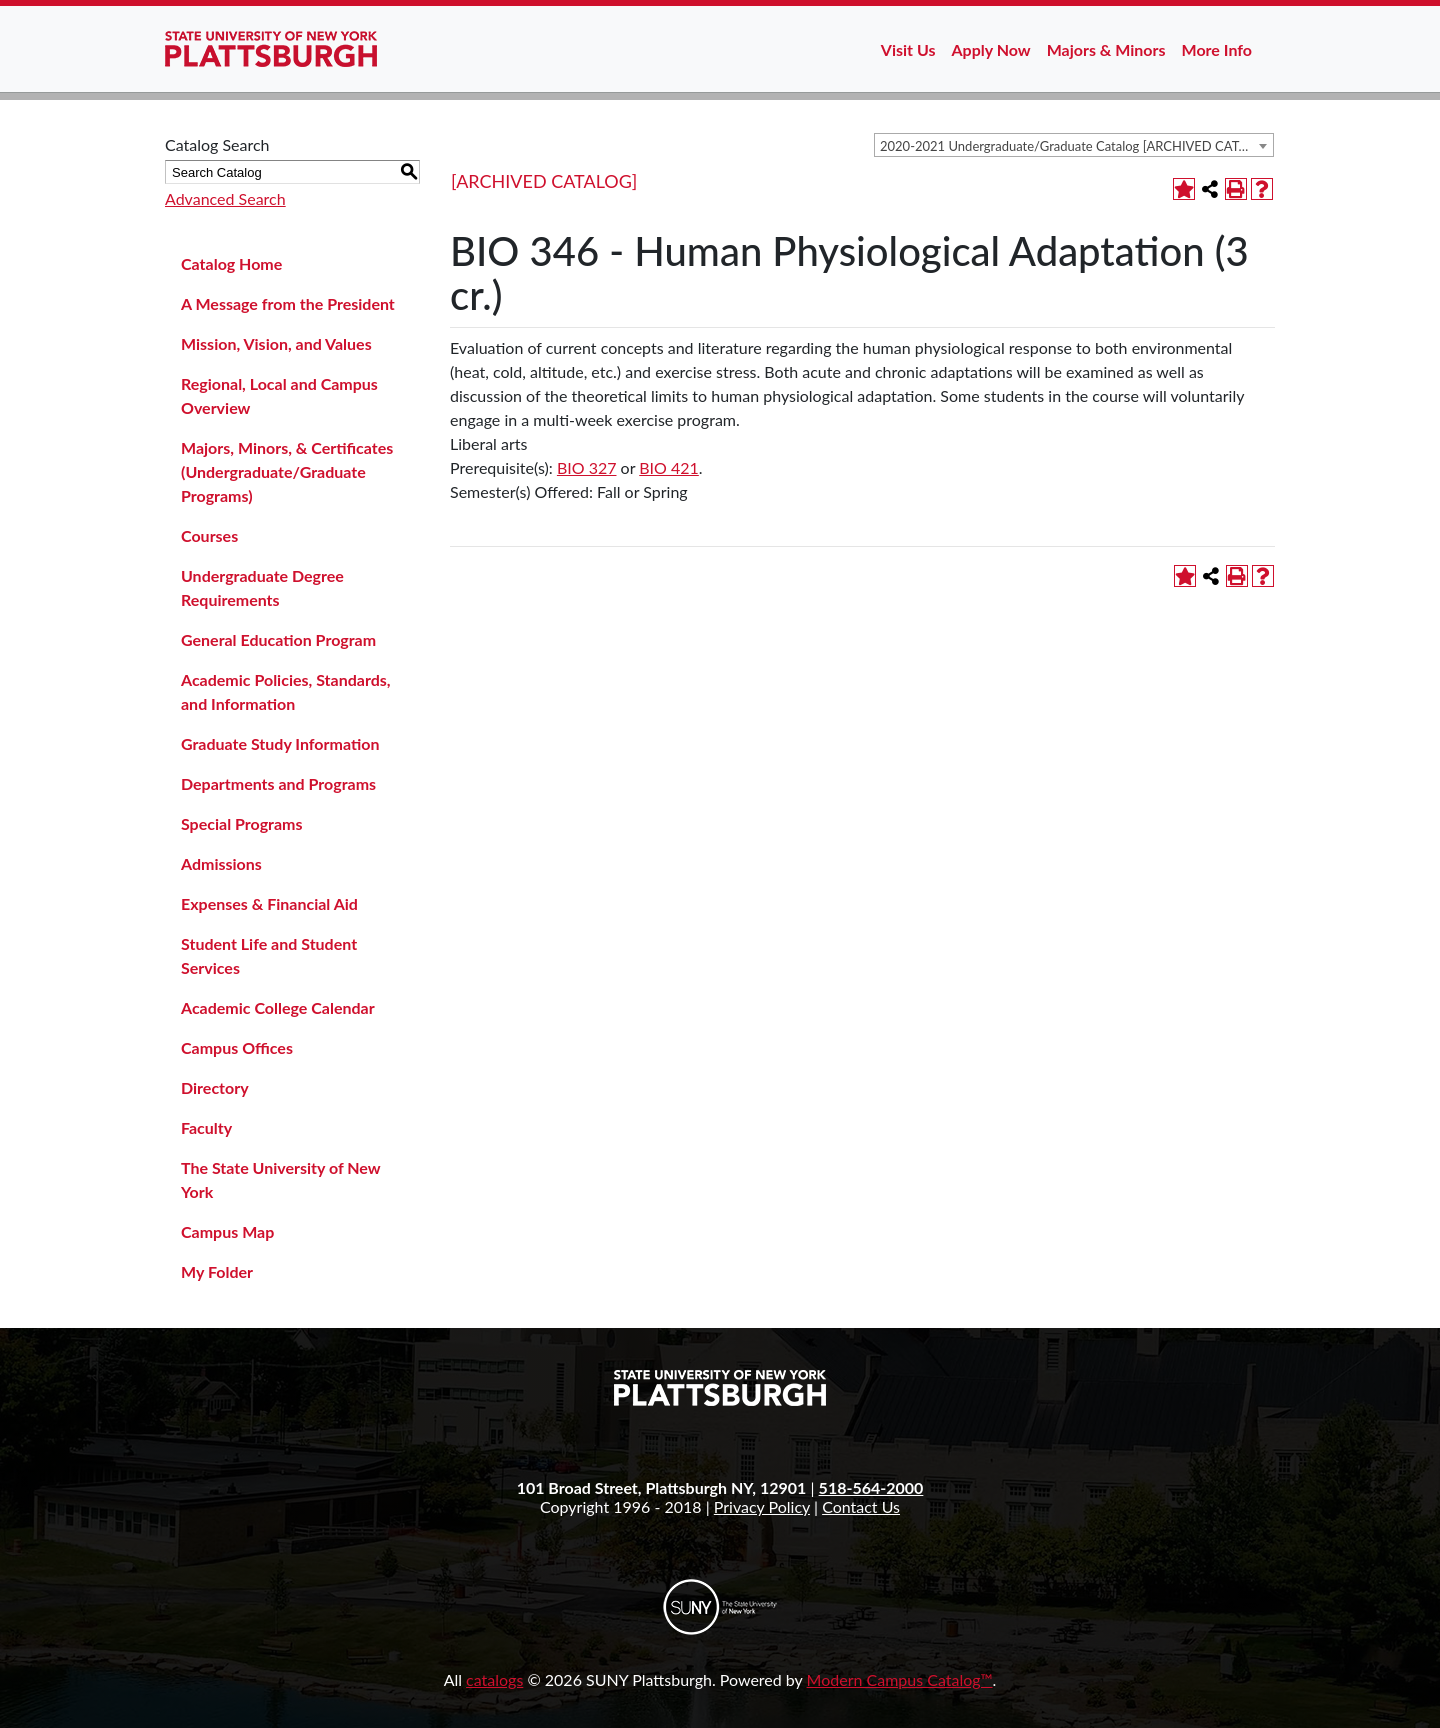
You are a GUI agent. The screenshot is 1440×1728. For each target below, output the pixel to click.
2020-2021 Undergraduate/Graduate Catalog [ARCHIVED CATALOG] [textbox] (1076, 146)
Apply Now (991, 49)
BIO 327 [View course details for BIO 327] (587, 467)
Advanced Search (225, 198)
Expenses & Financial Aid (269, 903)
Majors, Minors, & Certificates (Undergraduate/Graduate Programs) (287, 471)
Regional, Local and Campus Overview (279, 395)
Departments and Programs (278, 783)
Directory (215, 1087)
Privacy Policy (762, 1506)
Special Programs (242, 823)
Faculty (206, 1127)
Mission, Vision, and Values (276, 343)
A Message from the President (288, 303)
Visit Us (908, 49)
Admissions (221, 863)
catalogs (494, 1679)
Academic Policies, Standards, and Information (286, 691)
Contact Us (861, 1506)
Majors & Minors (1106, 49)
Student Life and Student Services (269, 955)
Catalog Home (231, 263)
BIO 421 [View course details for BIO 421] (669, 467)
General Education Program (278, 639)
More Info (1217, 49)
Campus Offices (237, 1047)
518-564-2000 (871, 1487)
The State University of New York (280, 1179)
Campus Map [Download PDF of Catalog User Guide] (227, 1231)
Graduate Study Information (280, 743)
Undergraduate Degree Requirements (262, 587)
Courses (209, 535)
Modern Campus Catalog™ (900, 1679)
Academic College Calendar (278, 1007)
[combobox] (1074, 145)
